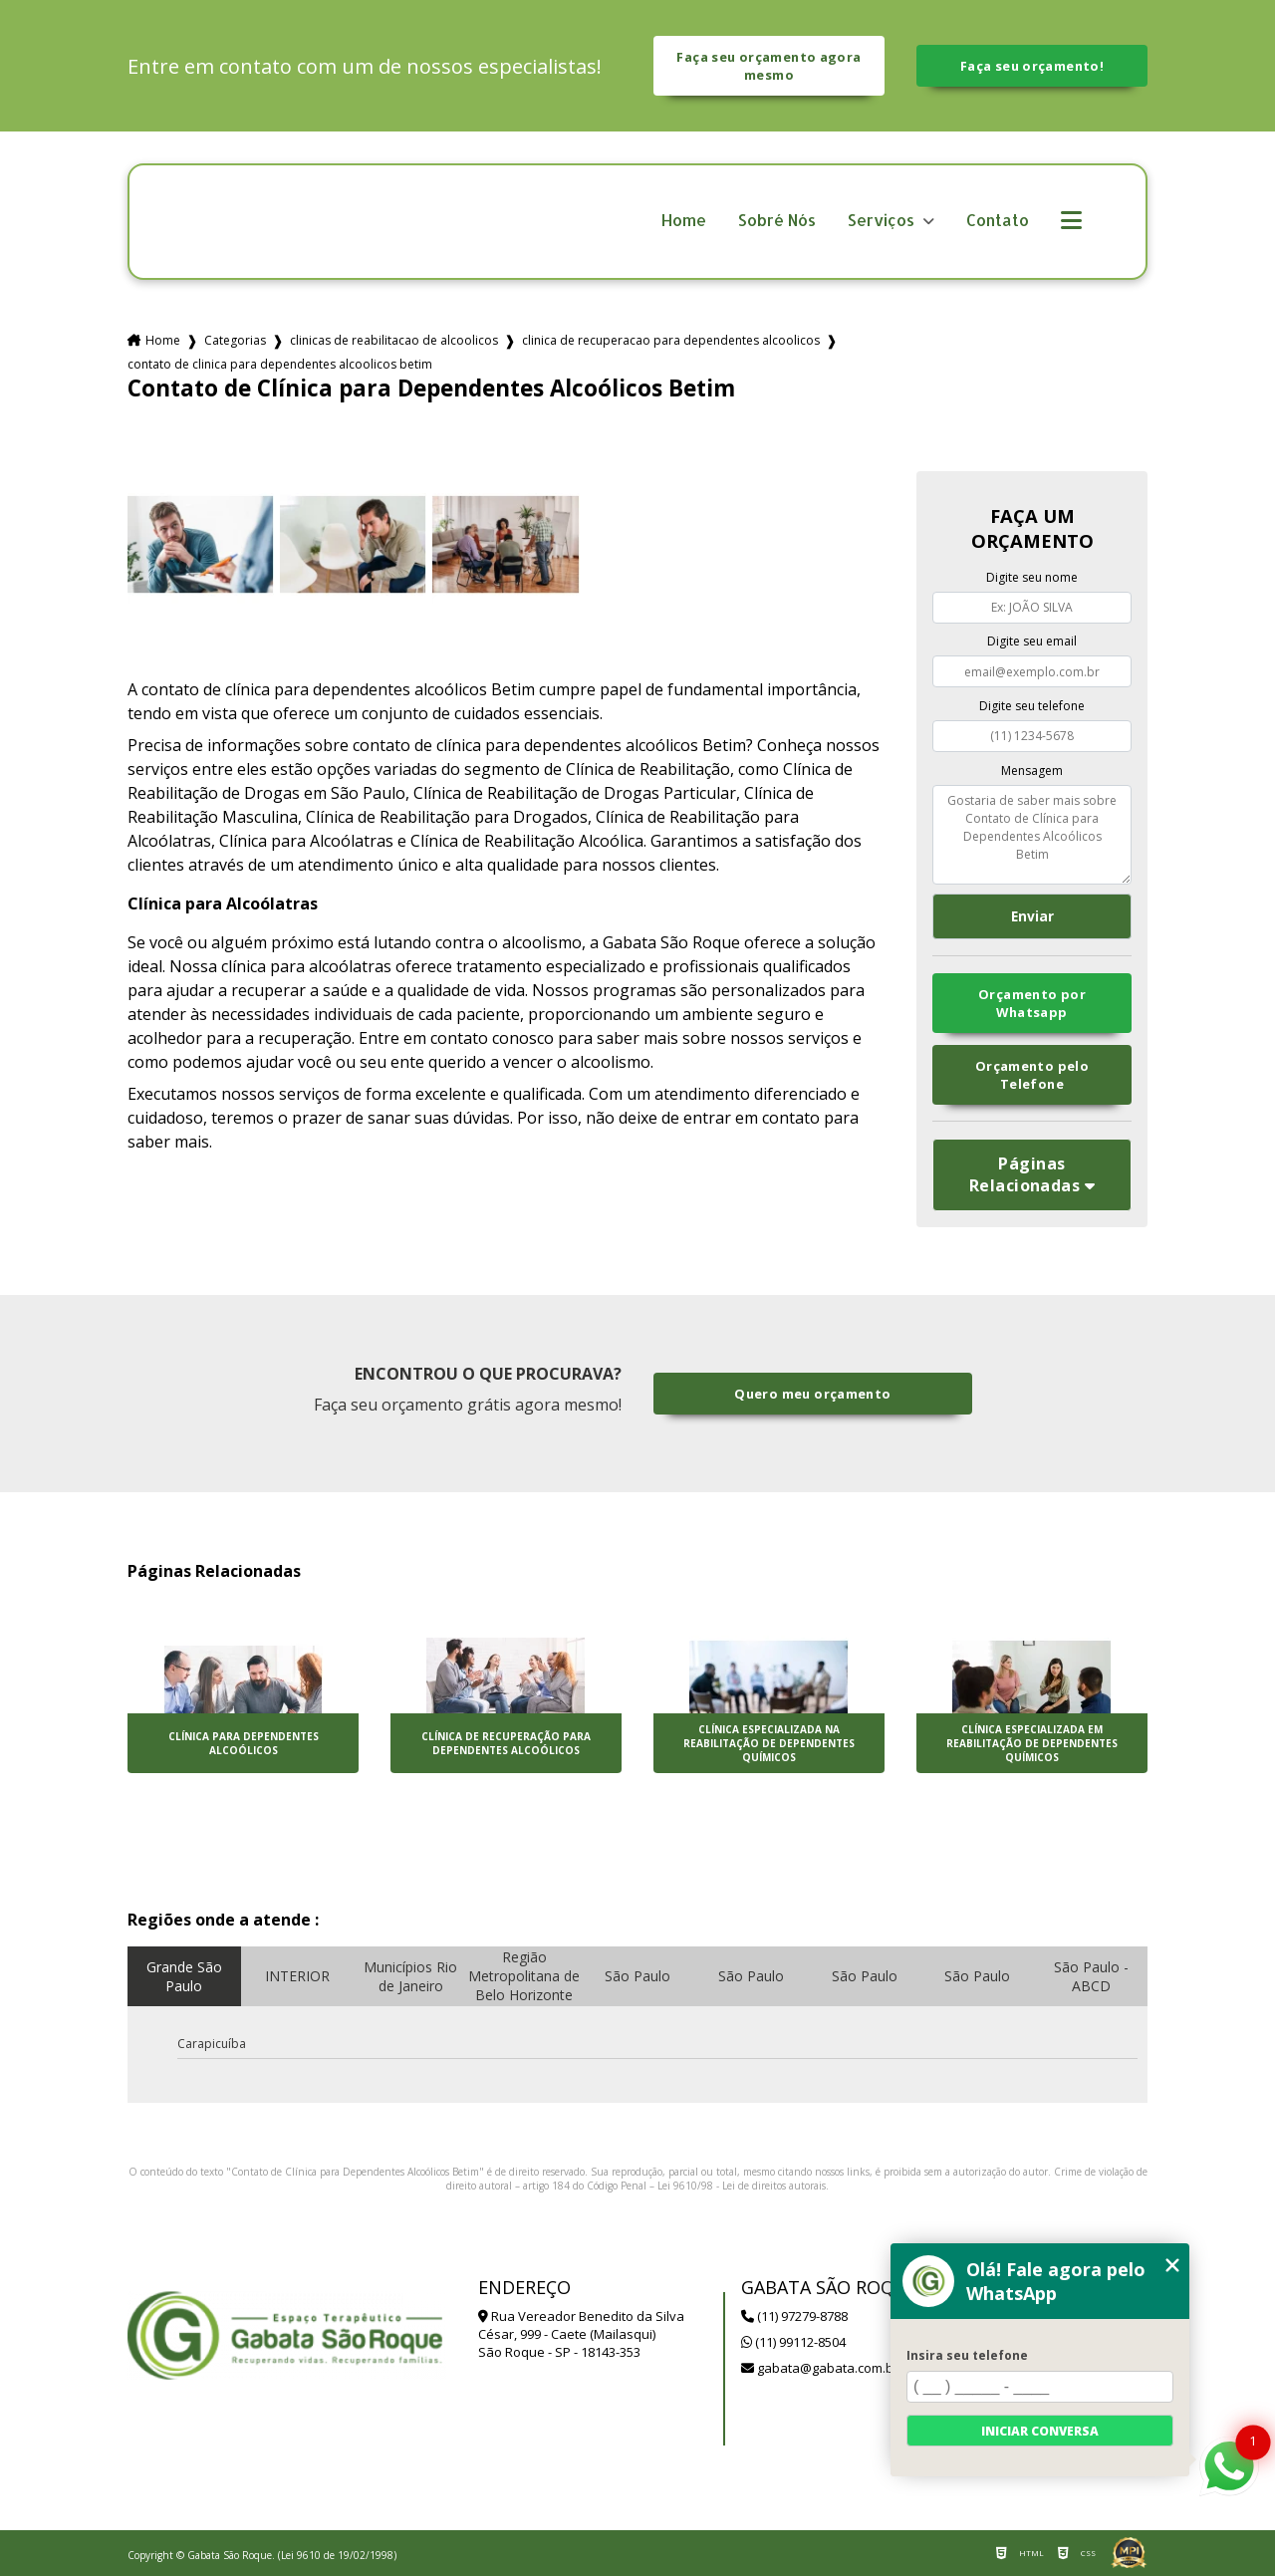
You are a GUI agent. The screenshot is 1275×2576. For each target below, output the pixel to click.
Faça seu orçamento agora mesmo (768, 66)
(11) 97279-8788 (794, 2316)
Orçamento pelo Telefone (1032, 1075)
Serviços (883, 220)
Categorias (235, 340)
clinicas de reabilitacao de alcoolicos (394, 340)
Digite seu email (1032, 641)
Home (683, 220)
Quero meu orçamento (812, 1394)
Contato (997, 220)
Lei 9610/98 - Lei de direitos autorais (741, 2185)
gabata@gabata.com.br (819, 2368)
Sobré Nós (777, 220)
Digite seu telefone (1032, 705)
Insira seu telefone (967, 2355)
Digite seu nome (1032, 577)
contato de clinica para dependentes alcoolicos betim (280, 364)
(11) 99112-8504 (793, 2342)
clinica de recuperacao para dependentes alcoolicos (671, 340)
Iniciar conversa (1040, 2431)
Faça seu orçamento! (1032, 66)
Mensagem (1032, 770)
